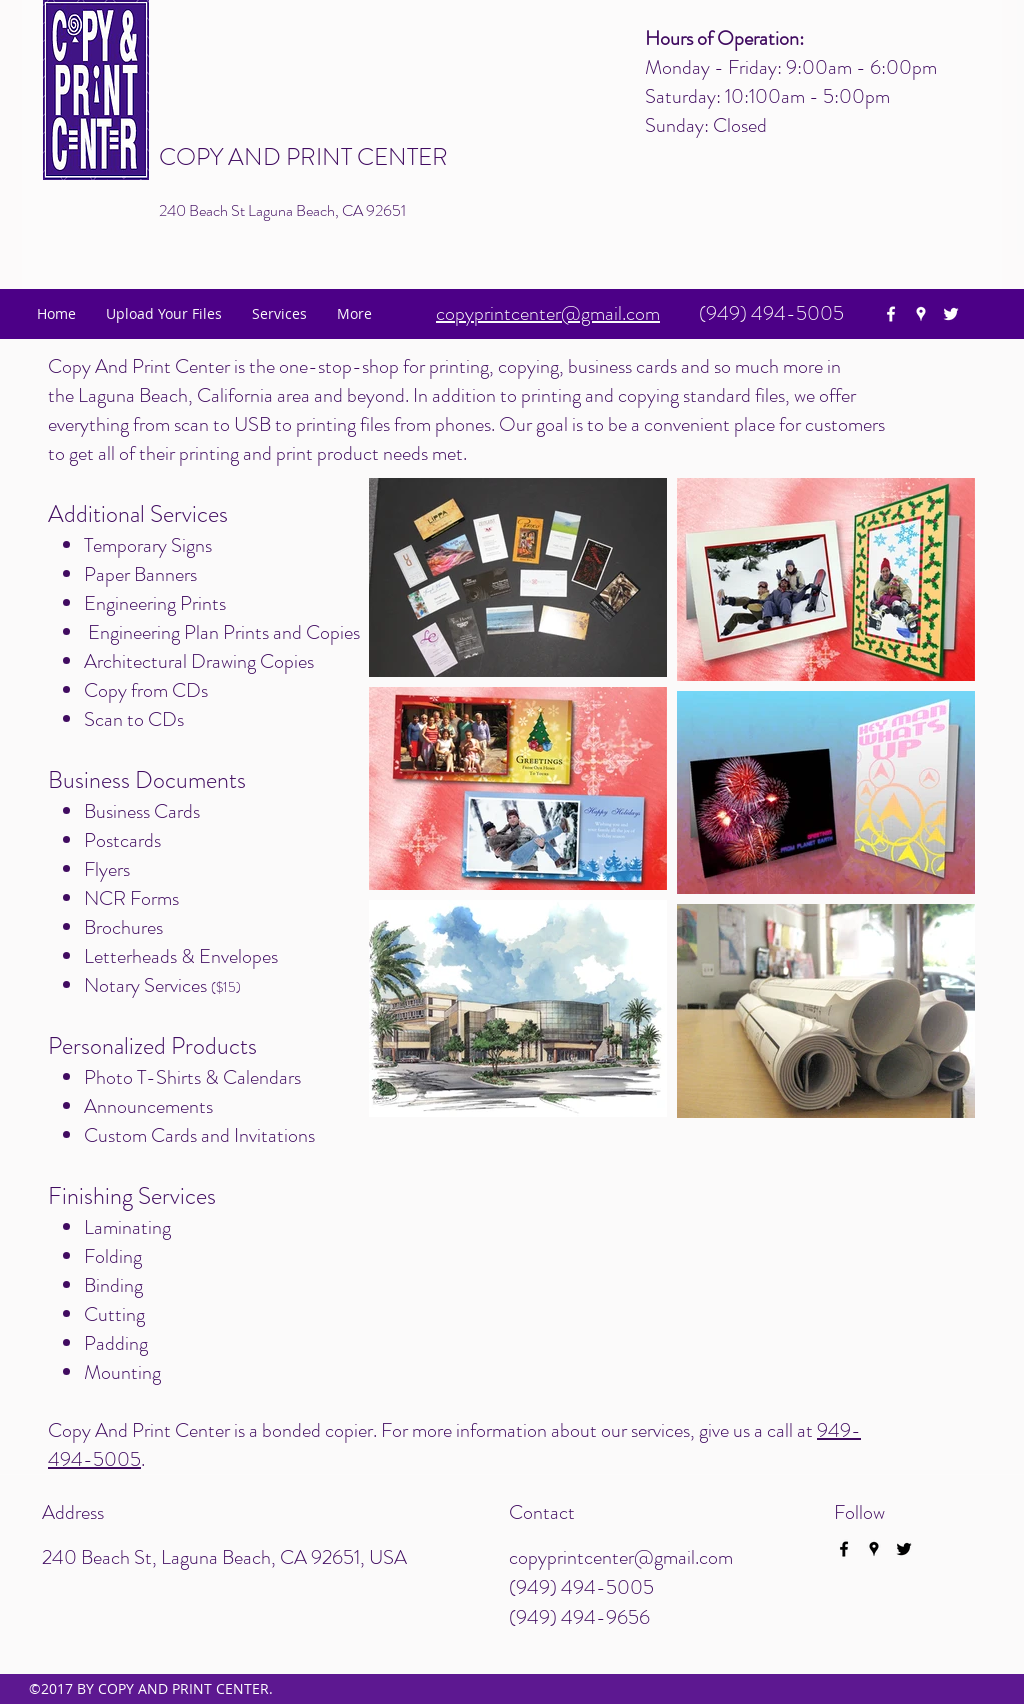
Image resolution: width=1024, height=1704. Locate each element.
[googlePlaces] (921, 314)
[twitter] (951, 314)
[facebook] (891, 314)
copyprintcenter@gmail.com (621, 1557)
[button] (279, 314)
